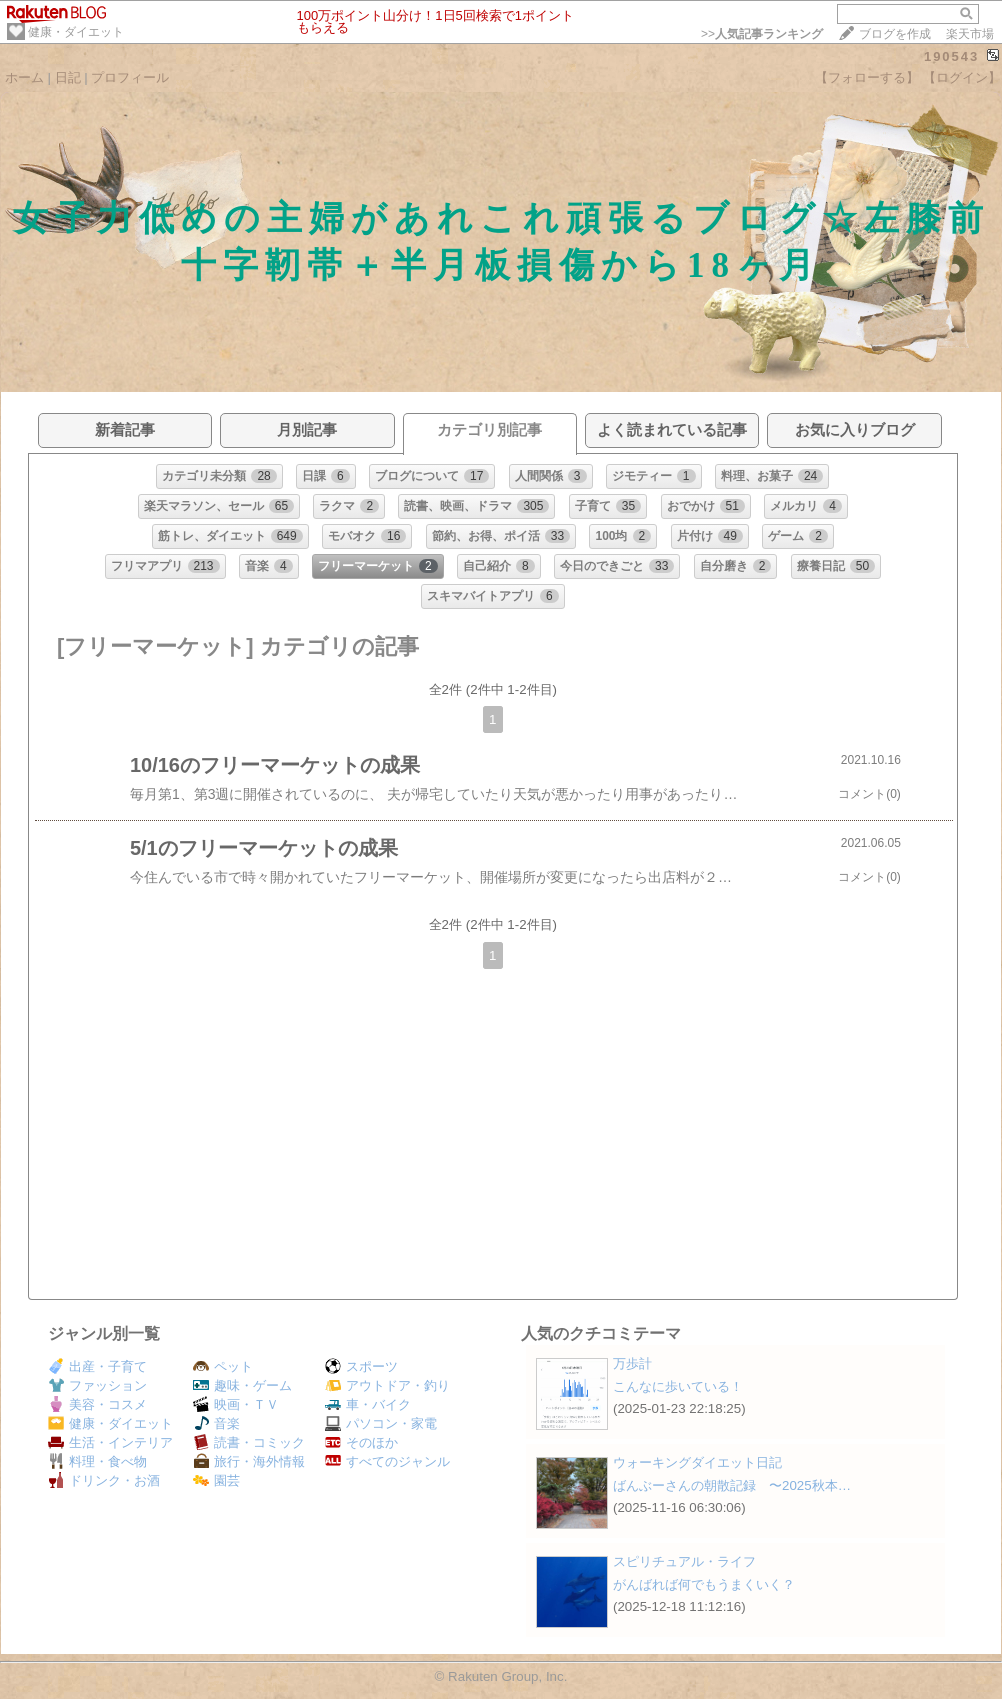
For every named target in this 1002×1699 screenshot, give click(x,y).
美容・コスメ (97, 1404)
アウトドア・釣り (387, 1385)
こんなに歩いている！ (678, 1386)
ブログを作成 (895, 34)
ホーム (24, 77)
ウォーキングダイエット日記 (697, 1462)
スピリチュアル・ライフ (684, 1561)
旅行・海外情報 (249, 1461)
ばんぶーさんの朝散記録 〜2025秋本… (732, 1485)
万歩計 (632, 1363)
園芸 (216, 1480)
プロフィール (130, 77)
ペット (223, 1366)
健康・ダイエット (76, 32)
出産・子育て (97, 1366)
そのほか (361, 1442)
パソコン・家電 (381, 1423)
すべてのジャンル (387, 1461)
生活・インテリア (110, 1442)
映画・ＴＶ (236, 1404)
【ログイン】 (962, 77)
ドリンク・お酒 (104, 1480)
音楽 (216, 1423)
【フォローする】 (867, 77)
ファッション (97, 1385)
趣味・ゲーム (242, 1385)
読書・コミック (249, 1442)
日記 (68, 77)
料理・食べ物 (97, 1461)
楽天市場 (970, 34)
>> (762, 34)
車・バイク (368, 1404)
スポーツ (361, 1366)
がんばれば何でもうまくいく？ (704, 1584)
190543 (951, 56)
